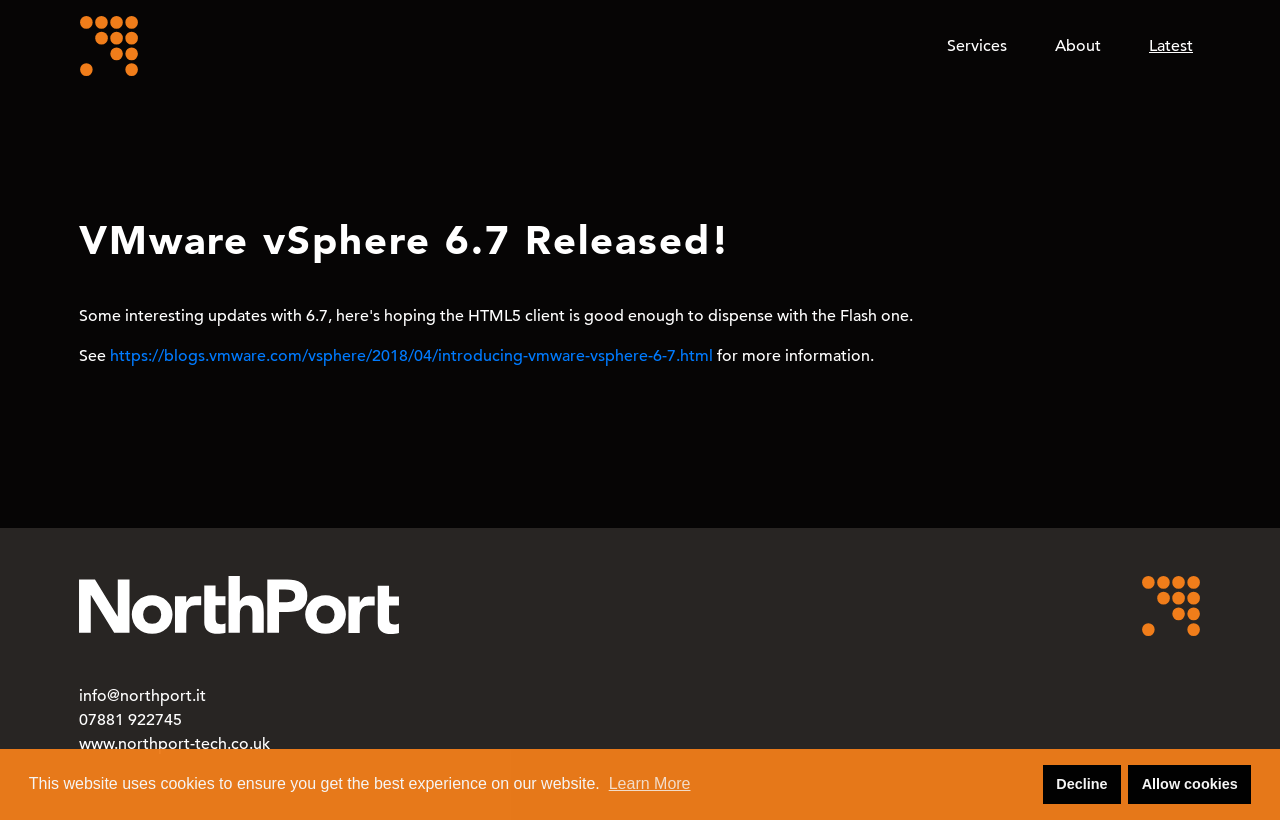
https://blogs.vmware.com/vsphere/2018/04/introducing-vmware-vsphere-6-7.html (411, 356)
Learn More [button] (650, 783)
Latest (1171, 46)
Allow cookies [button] (1190, 784)
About (1078, 46)
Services (977, 46)
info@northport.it (142, 696)
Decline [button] (1081, 784)
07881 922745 (130, 720)
